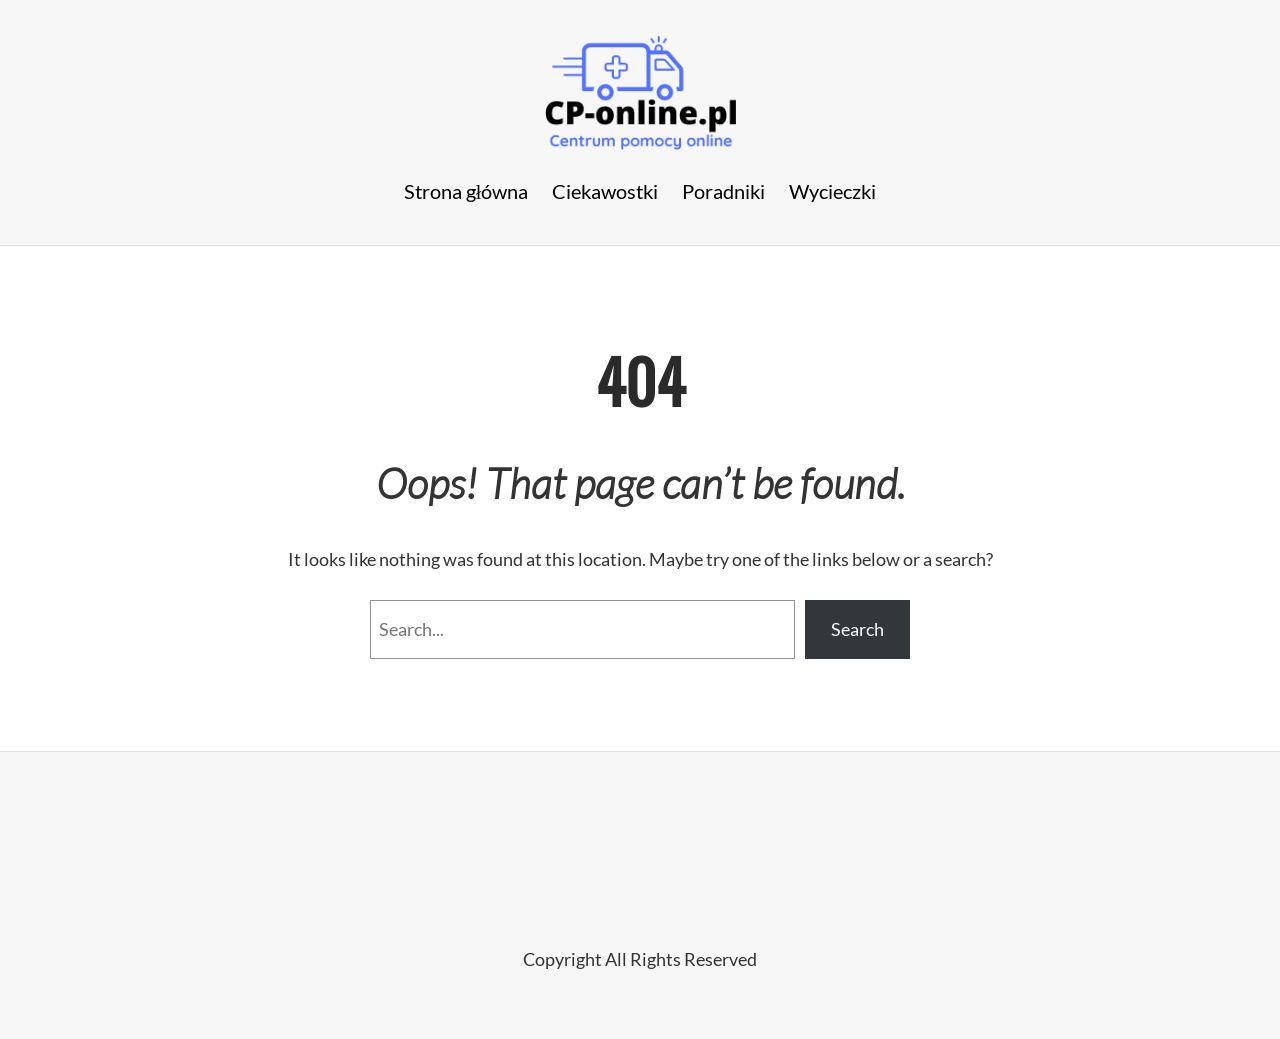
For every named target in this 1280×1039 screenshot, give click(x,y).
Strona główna (466, 191)
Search (857, 629)
